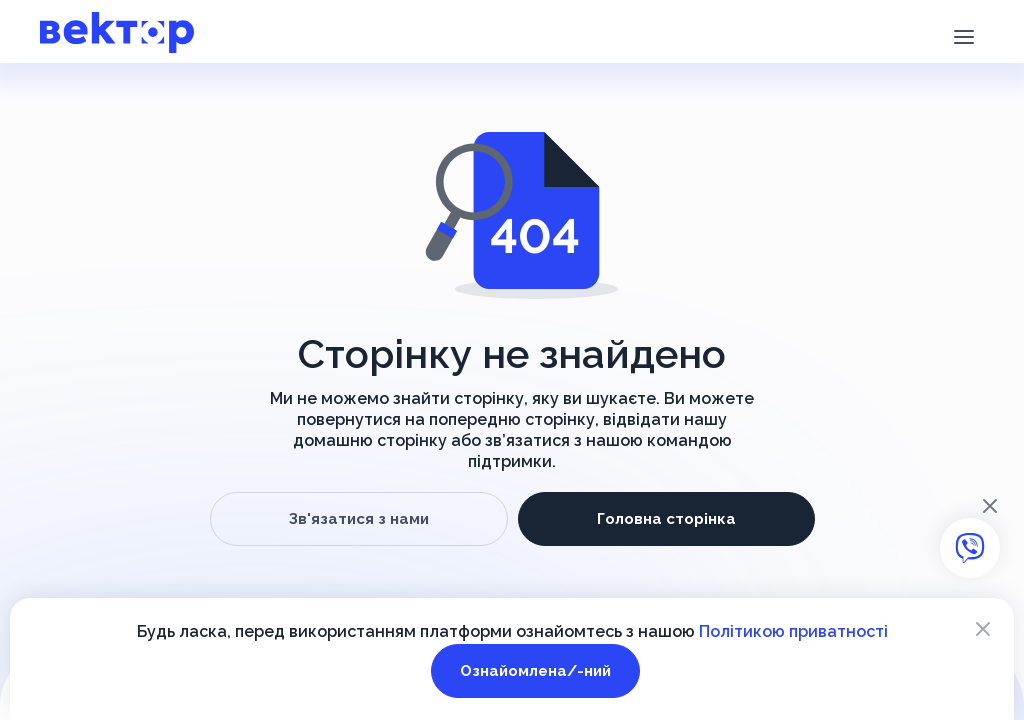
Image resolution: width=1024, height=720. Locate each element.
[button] (963, 35)
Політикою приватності (793, 631)
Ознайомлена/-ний (535, 671)
